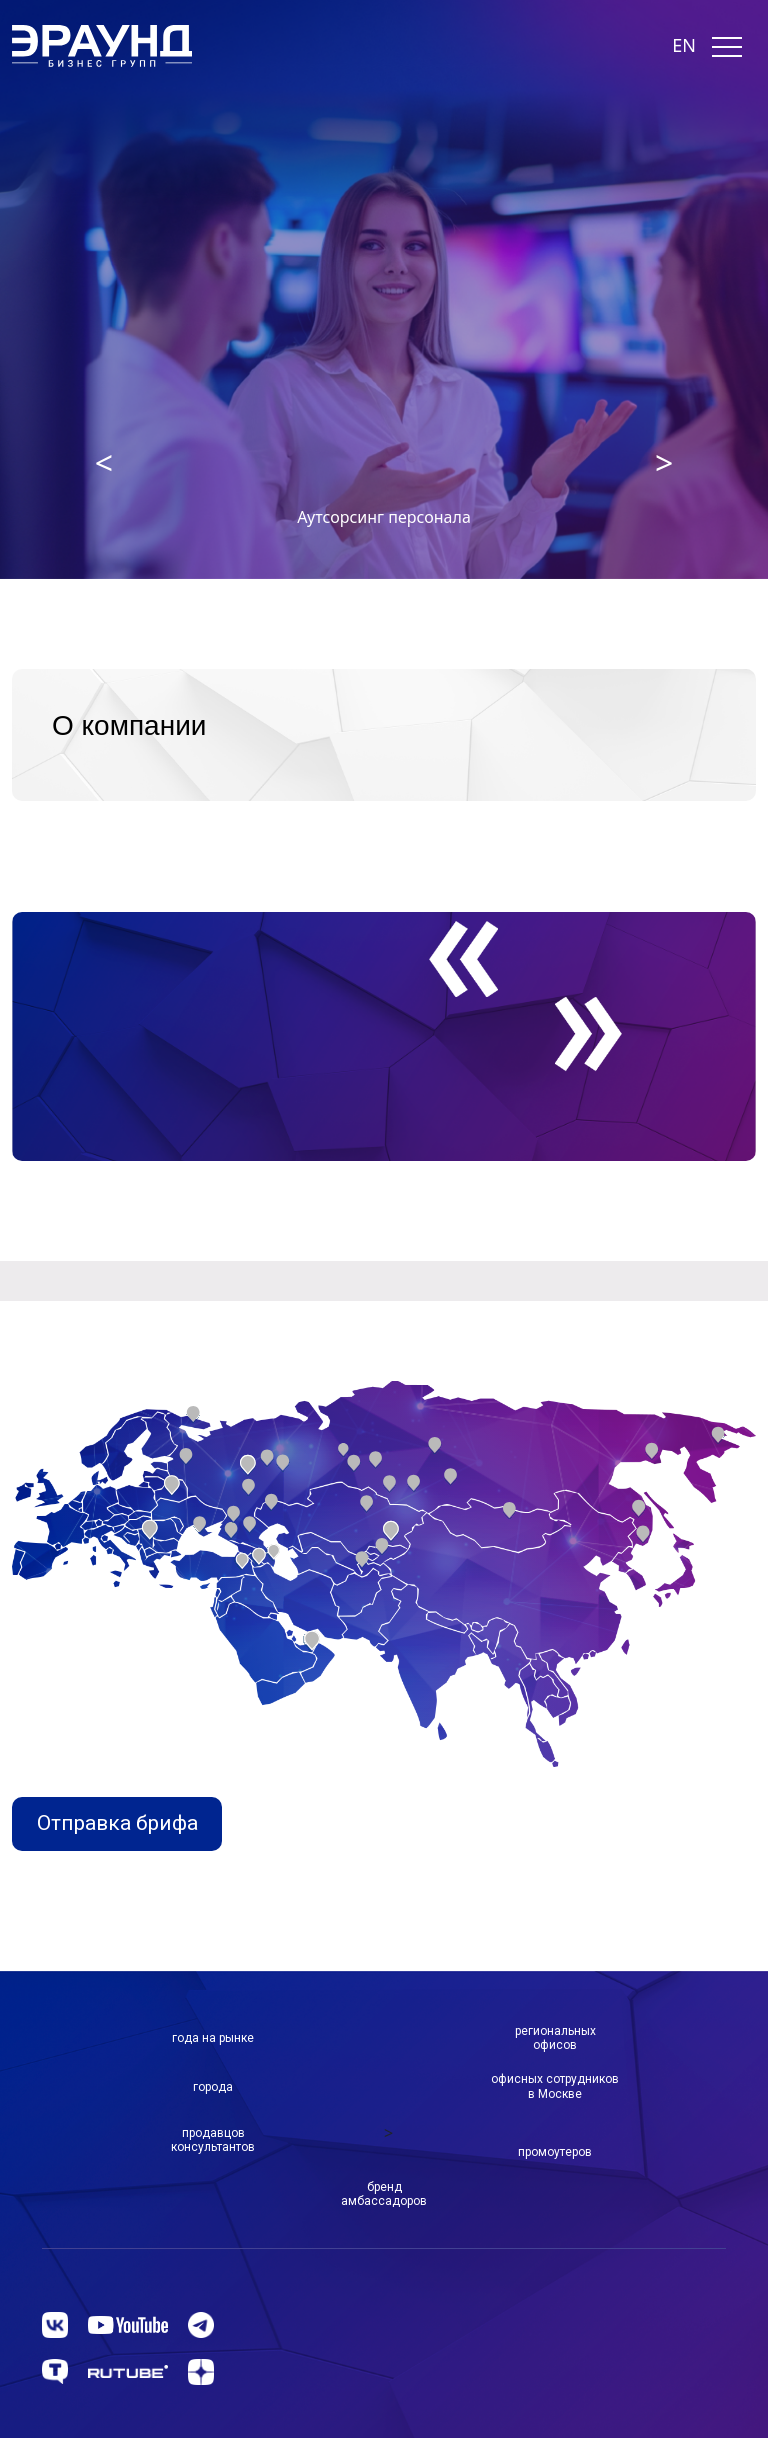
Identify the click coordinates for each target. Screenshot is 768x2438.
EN (684, 45)
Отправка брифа (117, 1823)
